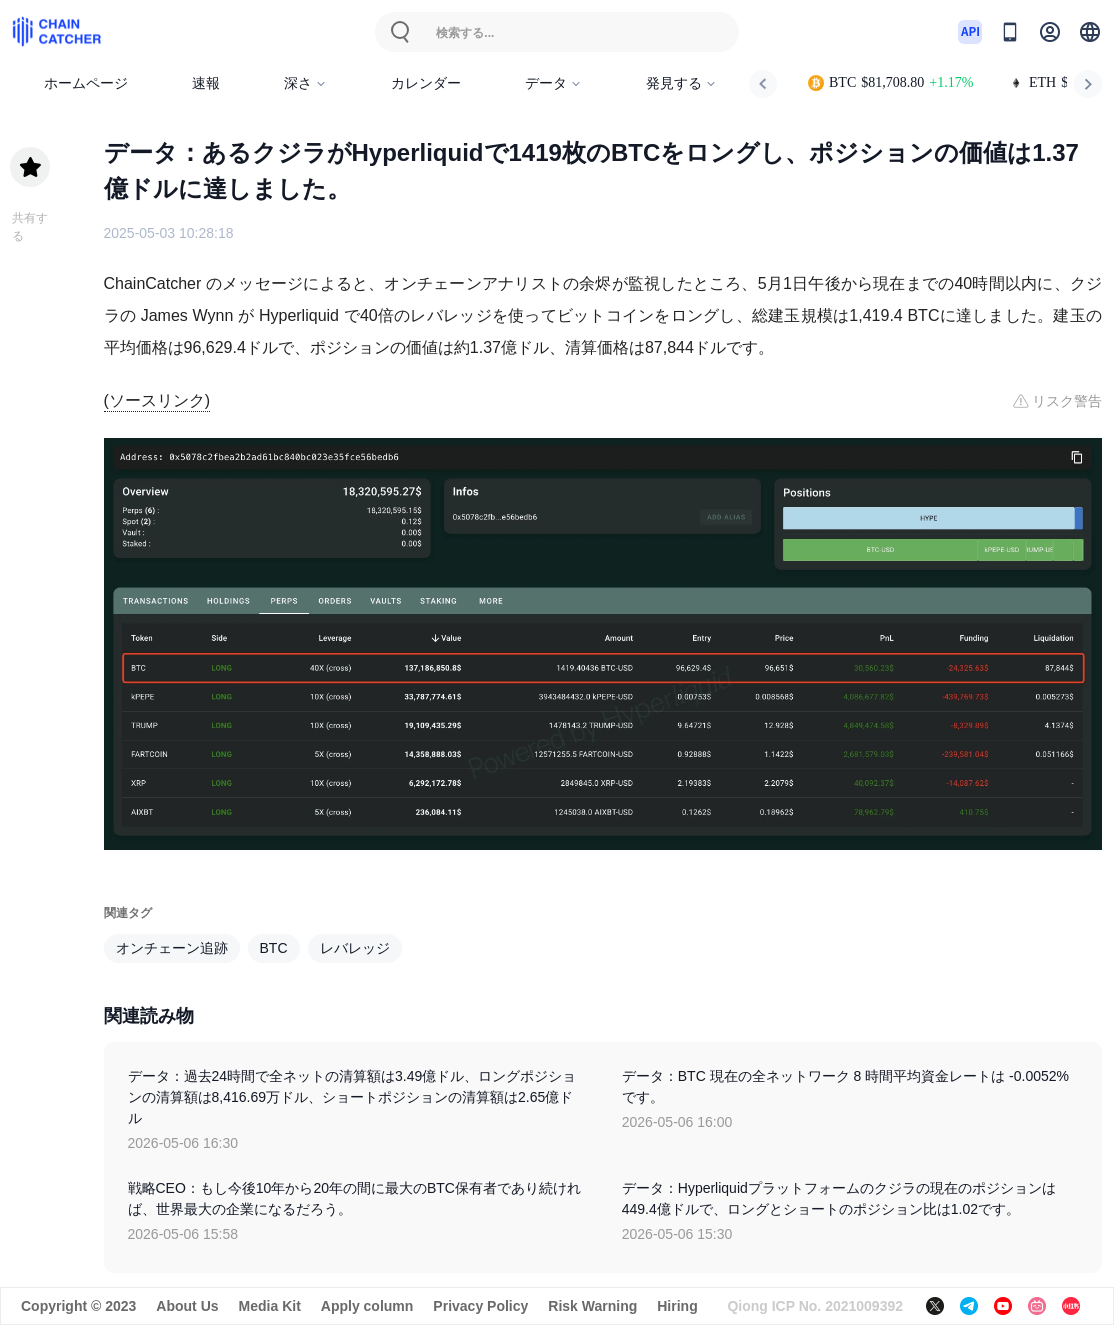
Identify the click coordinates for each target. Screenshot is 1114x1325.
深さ (305, 83)
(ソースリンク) (157, 400)
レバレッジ (355, 948)
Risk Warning (592, 1306)
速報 (206, 83)
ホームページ (86, 83)
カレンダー (426, 83)
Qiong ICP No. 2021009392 (815, 1306)
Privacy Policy (480, 1306)
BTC (274, 948)
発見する (681, 83)
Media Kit (270, 1306)
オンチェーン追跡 (172, 948)
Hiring (677, 1306)
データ (553, 83)
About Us (187, 1306)
